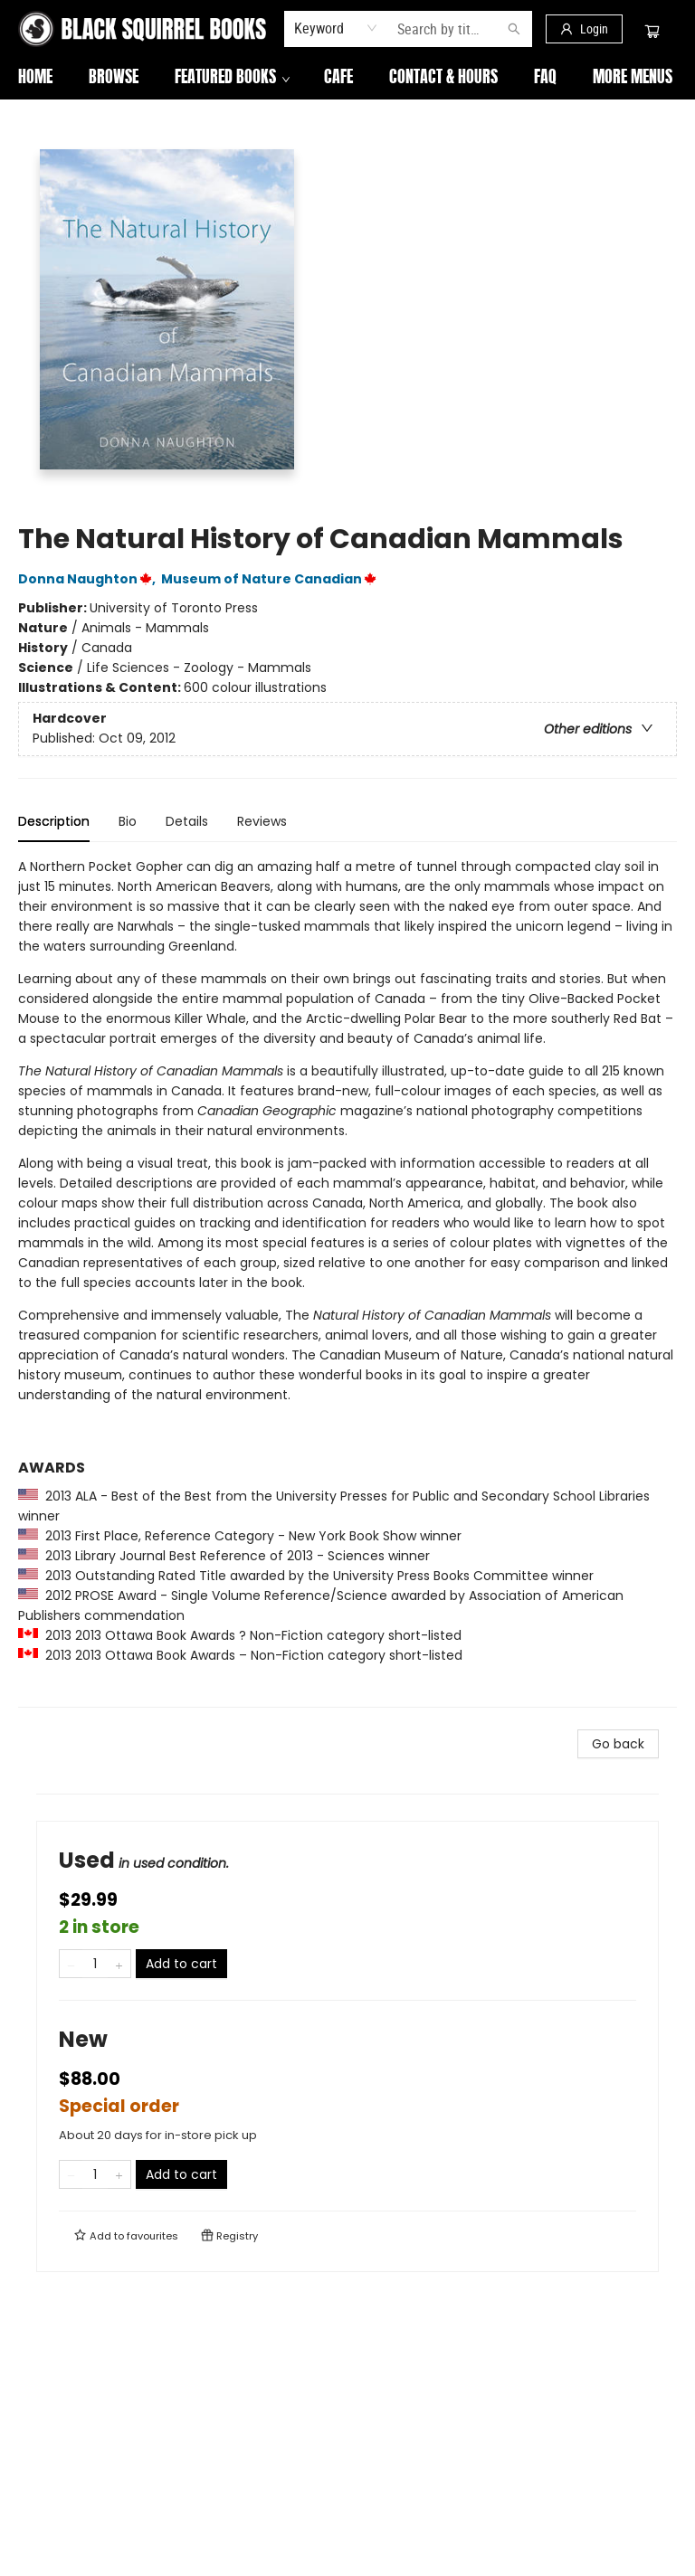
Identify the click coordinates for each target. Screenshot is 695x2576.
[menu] (347, 78)
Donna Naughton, (89, 579)
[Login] (584, 28)
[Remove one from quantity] (71, 1964)
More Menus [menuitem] (574, 79)
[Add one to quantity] (119, 1964)
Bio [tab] (128, 821)
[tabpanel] (347, 1282)
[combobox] (336, 28)
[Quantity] (95, 1963)
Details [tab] (187, 821)
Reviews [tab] (262, 821)
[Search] (514, 29)
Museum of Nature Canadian (271, 579)
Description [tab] (54, 821)
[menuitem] (35, 78)
